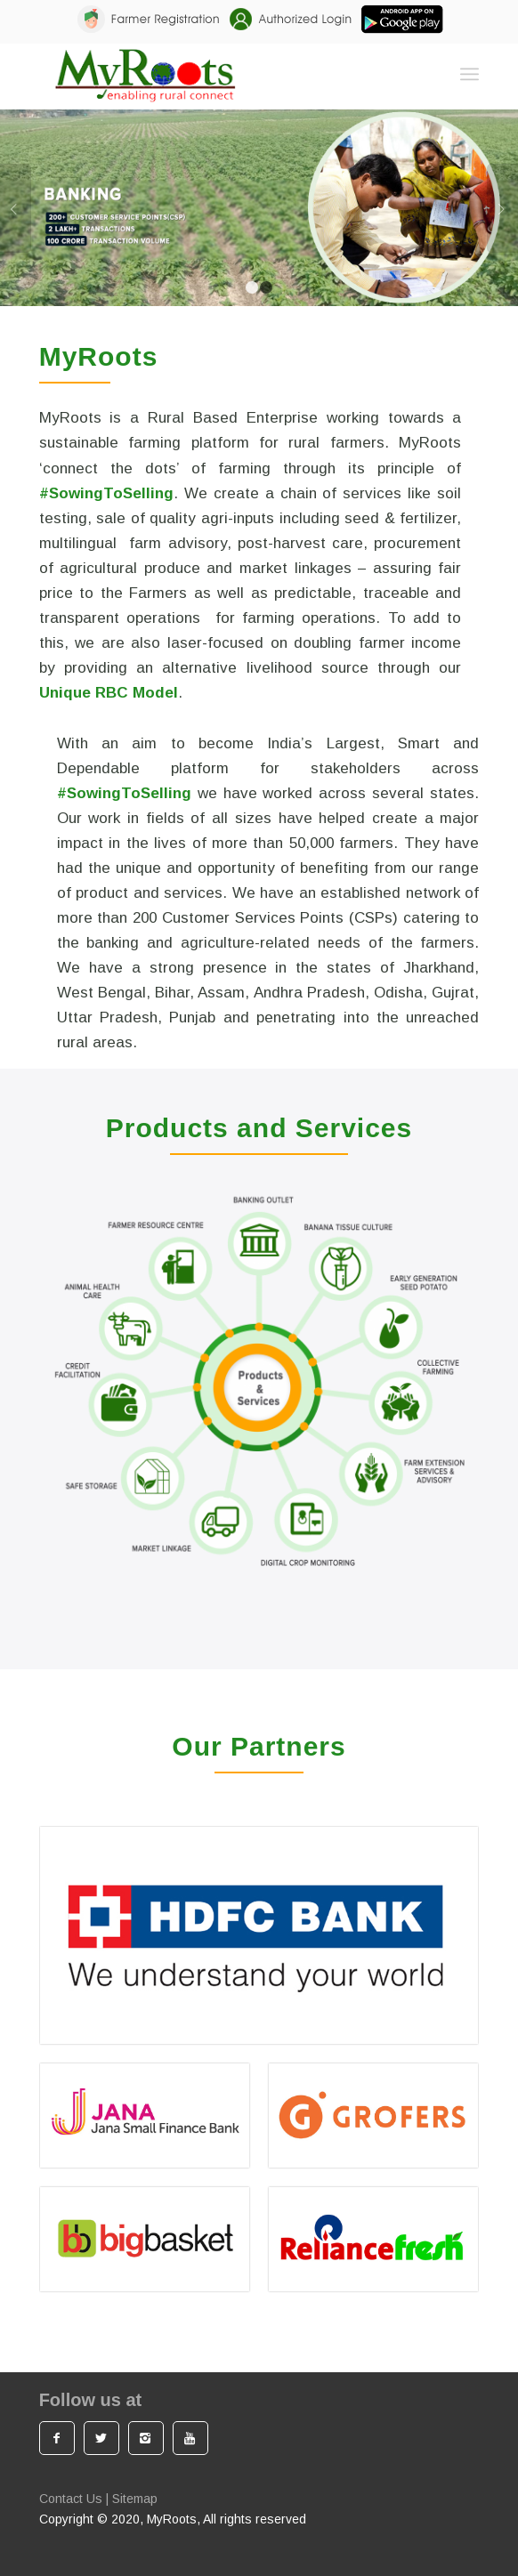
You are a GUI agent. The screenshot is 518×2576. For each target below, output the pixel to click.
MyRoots (172, 2519)
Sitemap (135, 2498)
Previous (15, 208)
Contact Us (70, 2498)
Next (502, 208)
